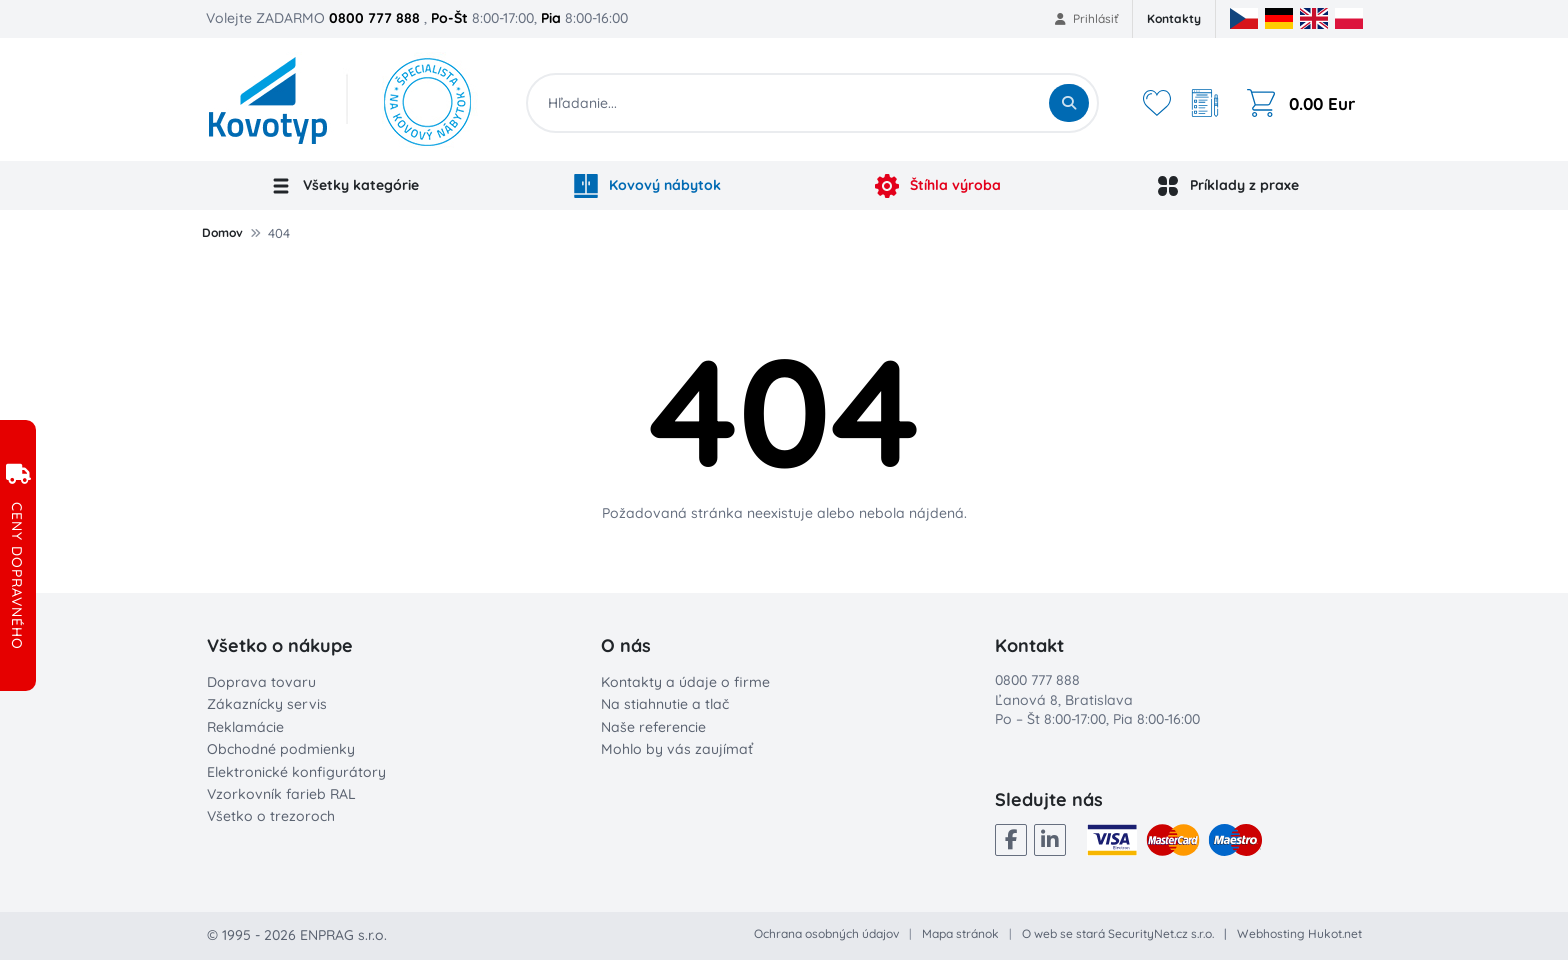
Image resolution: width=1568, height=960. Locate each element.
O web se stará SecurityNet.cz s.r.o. (1118, 933)
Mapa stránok (960, 933)
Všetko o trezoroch (271, 816)
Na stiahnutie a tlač (665, 704)
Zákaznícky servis (267, 704)
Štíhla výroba (938, 186)
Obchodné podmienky (281, 749)
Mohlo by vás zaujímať (677, 749)
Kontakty (1174, 18)
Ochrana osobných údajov (826, 933)
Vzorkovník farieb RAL (281, 794)
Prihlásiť (1086, 18)
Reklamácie (245, 727)
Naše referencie (653, 727)
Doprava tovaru (261, 682)
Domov (222, 232)
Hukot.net (1335, 933)
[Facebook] (1011, 840)
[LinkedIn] (1050, 840)
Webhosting (1271, 933)
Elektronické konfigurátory (296, 772)
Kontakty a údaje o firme (685, 682)
